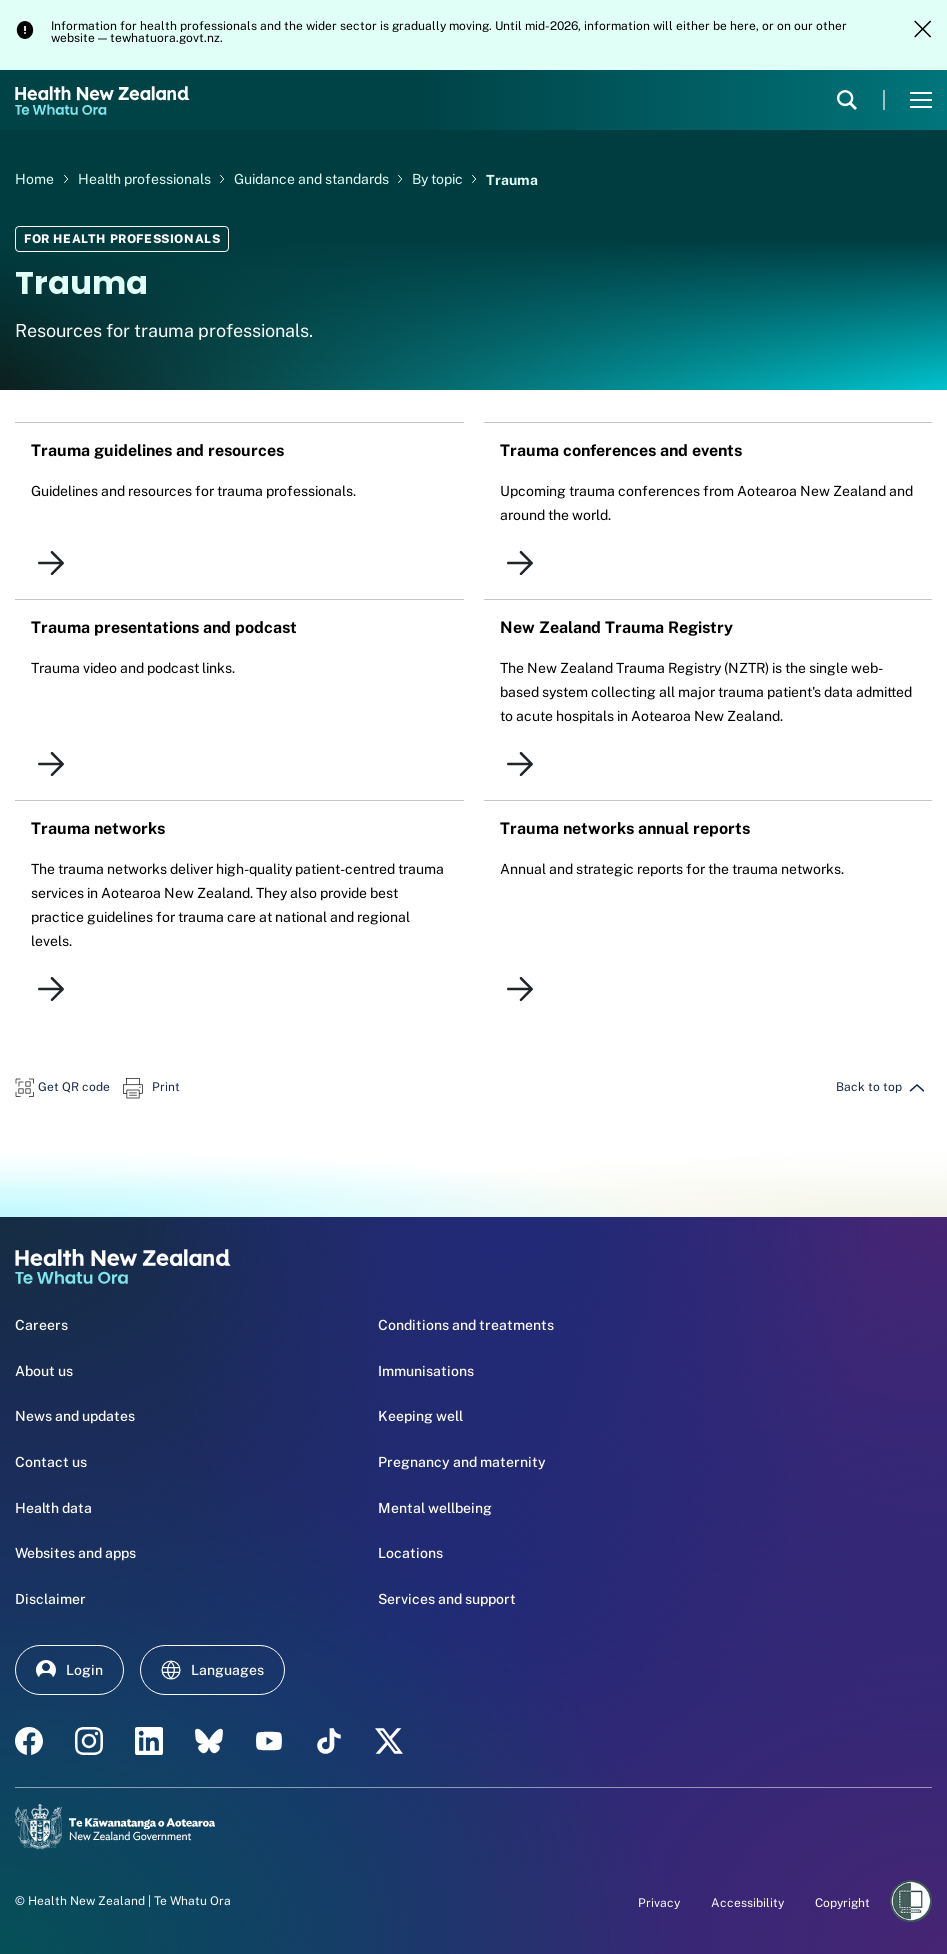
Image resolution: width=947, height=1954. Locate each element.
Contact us (51, 1462)
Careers (41, 1325)
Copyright (842, 1903)
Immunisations (426, 1371)
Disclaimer (50, 1599)
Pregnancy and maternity (462, 1462)
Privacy (659, 1903)
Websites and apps (75, 1553)
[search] (847, 100)
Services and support (447, 1599)
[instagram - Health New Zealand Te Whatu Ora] (89, 1741)
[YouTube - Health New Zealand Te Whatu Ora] (269, 1741)
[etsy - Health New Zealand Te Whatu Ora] (209, 1741)
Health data (53, 1508)
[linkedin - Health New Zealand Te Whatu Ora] (149, 1741)
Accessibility (747, 1903)
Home (34, 179)
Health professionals (146, 179)
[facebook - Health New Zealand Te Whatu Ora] (29, 1741)
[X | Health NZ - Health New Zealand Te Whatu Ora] (389, 1741)
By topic (439, 179)
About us (44, 1371)
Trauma (512, 179)
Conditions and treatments (466, 1325)
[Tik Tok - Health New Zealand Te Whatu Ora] (329, 1741)
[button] (62, 1086)
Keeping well (420, 1416)
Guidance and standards (313, 179)
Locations (410, 1553)
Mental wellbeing (435, 1508)
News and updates (75, 1416)
